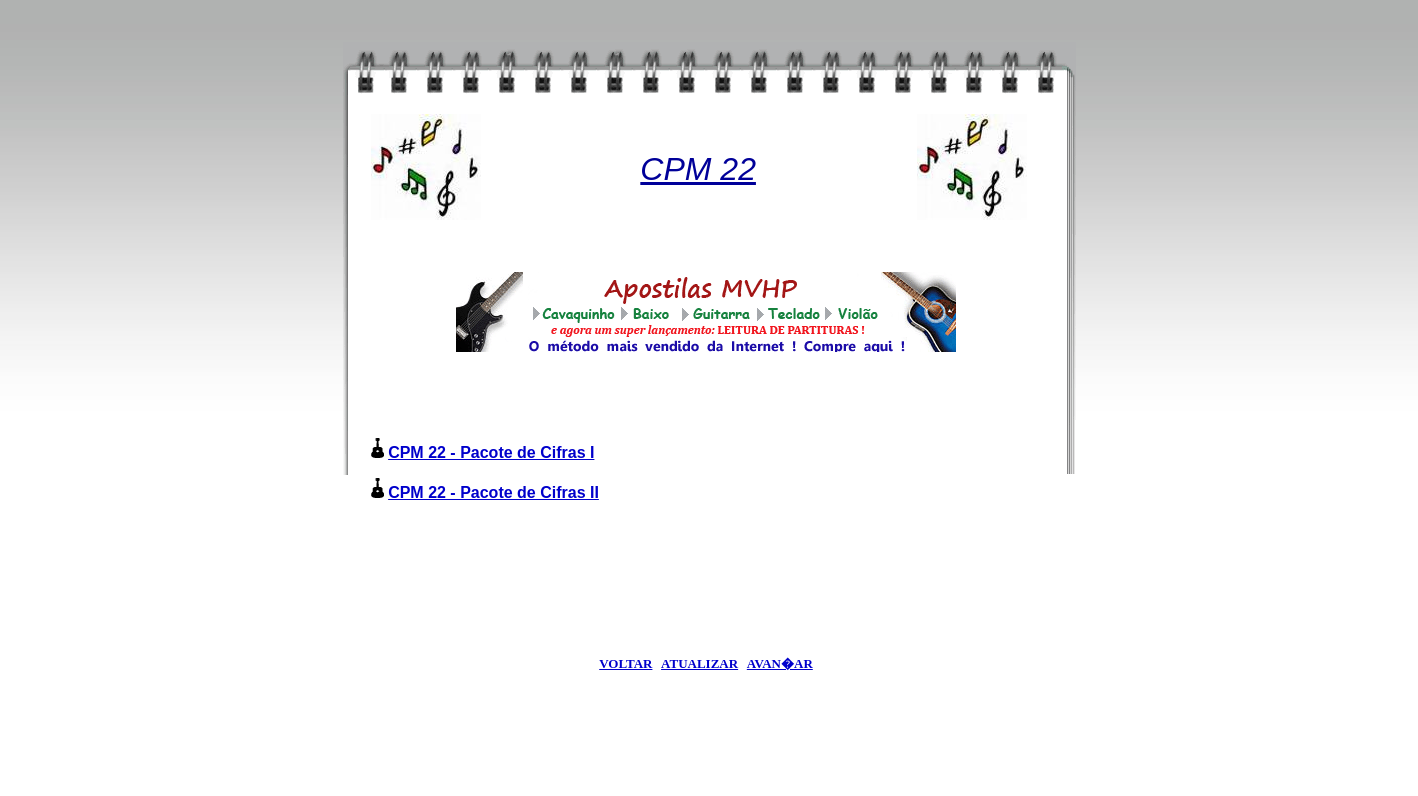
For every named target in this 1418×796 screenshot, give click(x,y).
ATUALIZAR (699, 663)
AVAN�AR (780, 663)
